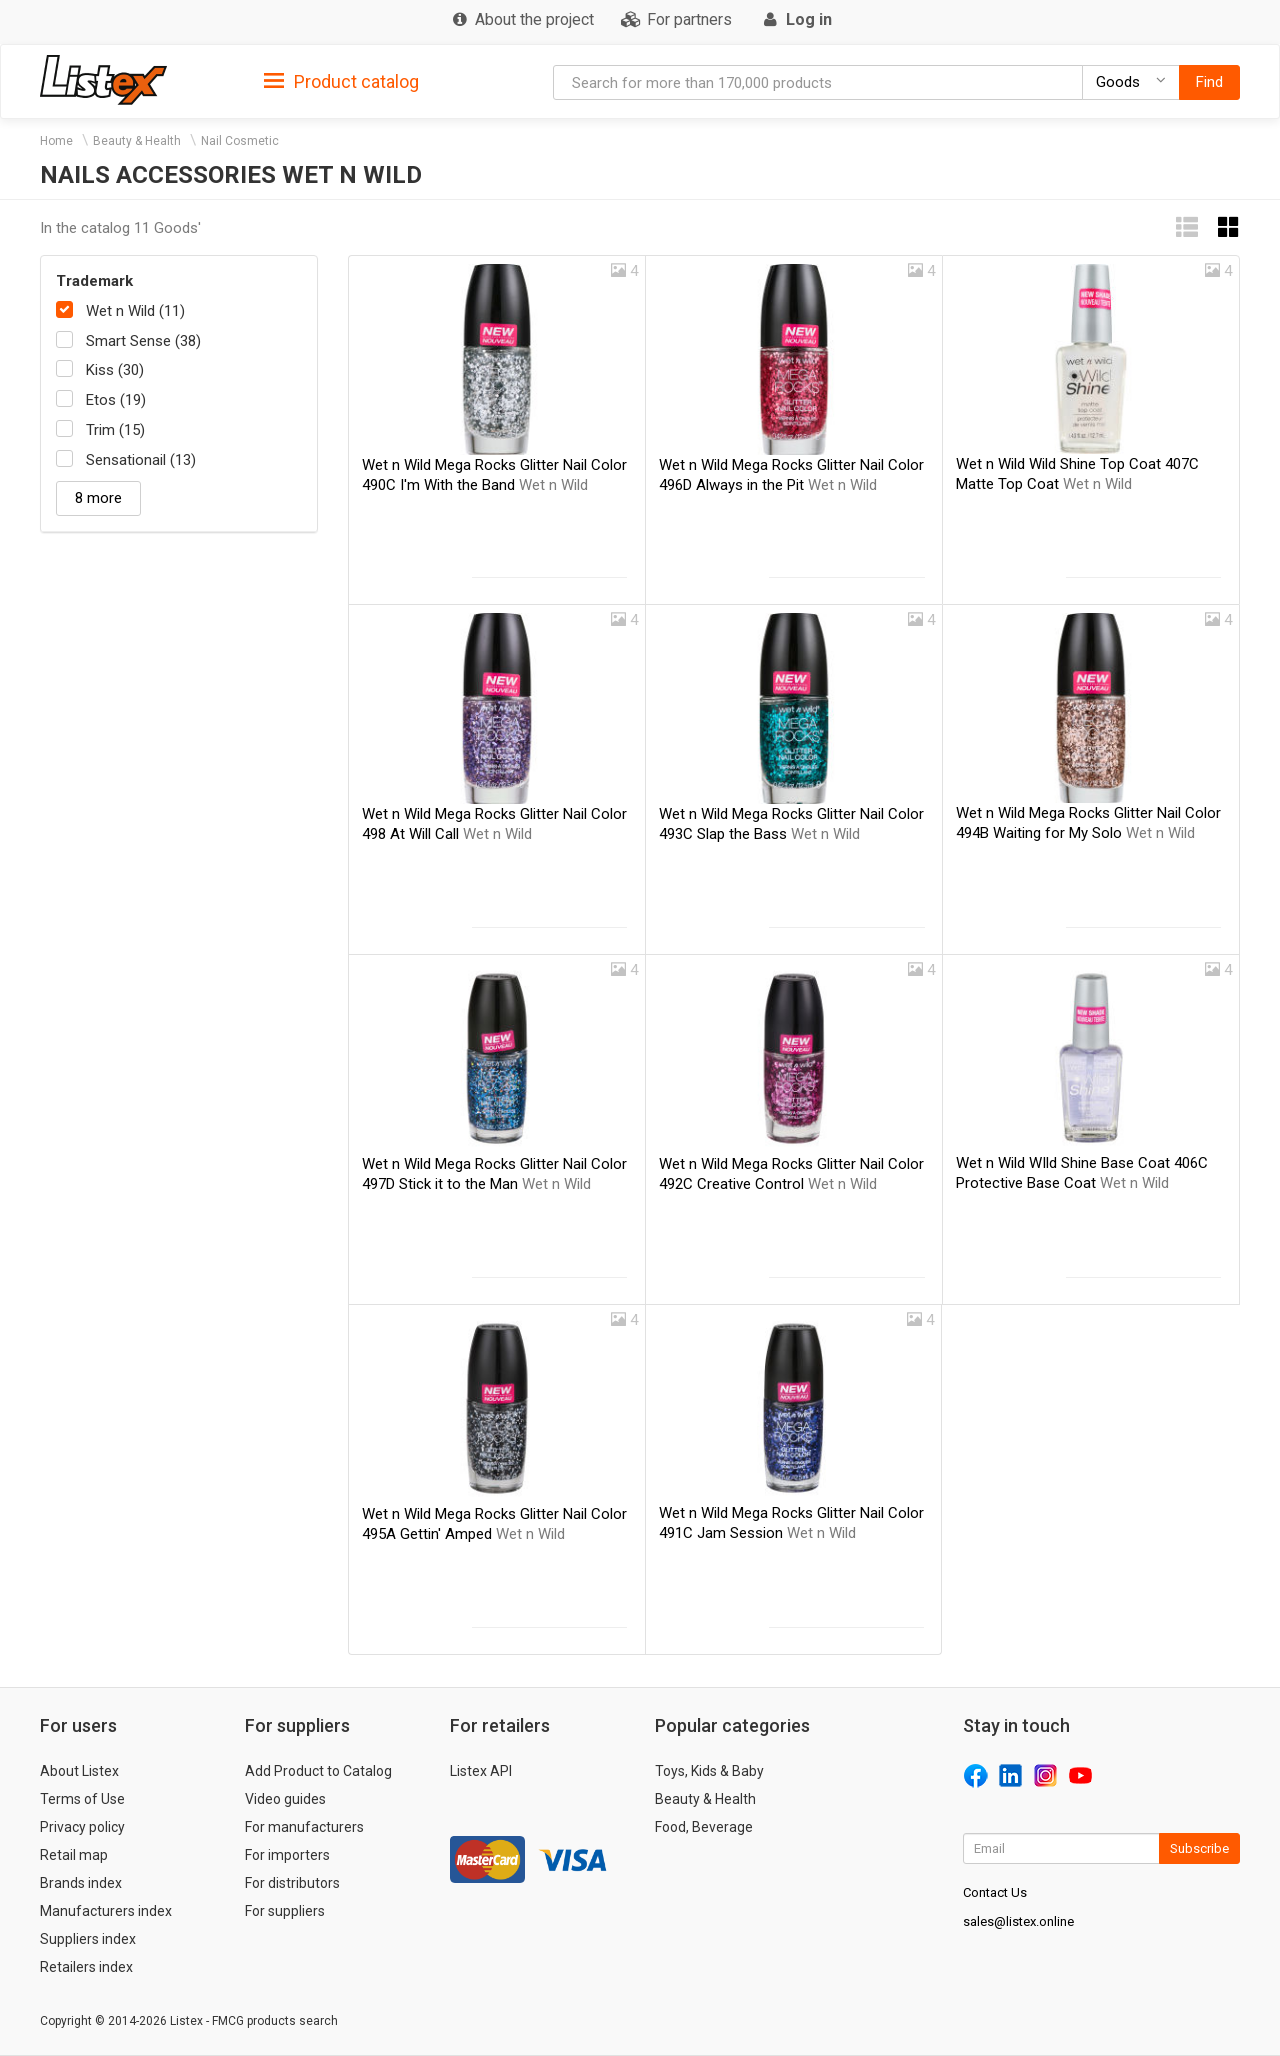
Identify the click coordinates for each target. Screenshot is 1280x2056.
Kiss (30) (115, 370)
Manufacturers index (106, 1911)
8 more (98, 498)
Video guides (285, 1799)
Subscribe (1199, 1848)
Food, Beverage (704, 1827)
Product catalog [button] (341, 82)
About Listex (79, 1771)
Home (56, 141)
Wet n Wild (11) (135, 311)
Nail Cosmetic (240, 141)
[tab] (341, 80)
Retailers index (86, 1967)
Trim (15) (115, 430)
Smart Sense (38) (143, 341)
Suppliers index (88, 1939)
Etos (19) (116, 400)
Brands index (81, 1883)
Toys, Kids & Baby (709, 1771)
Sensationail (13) (141, 460)
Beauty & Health (137, 141)
